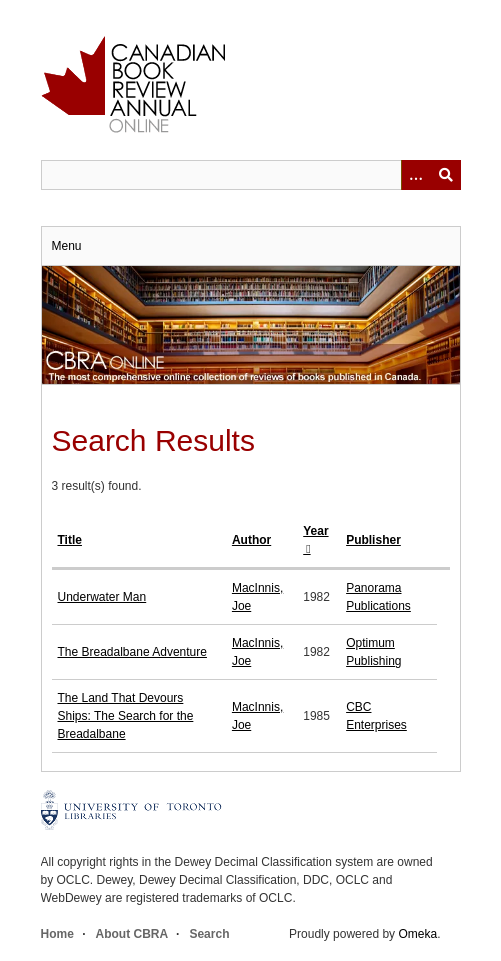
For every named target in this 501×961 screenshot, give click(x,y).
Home (57, 934)
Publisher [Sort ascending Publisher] (373, 540)
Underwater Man (102, 597)
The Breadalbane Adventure (132, 652)
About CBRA (132, 934)
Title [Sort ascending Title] (70, 540)
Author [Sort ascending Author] (251, 540)
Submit (446, 175)
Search (209, 934)
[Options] (416, 175)
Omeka (417, 934)
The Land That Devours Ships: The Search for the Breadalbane (126, 716)
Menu (67, 246)
